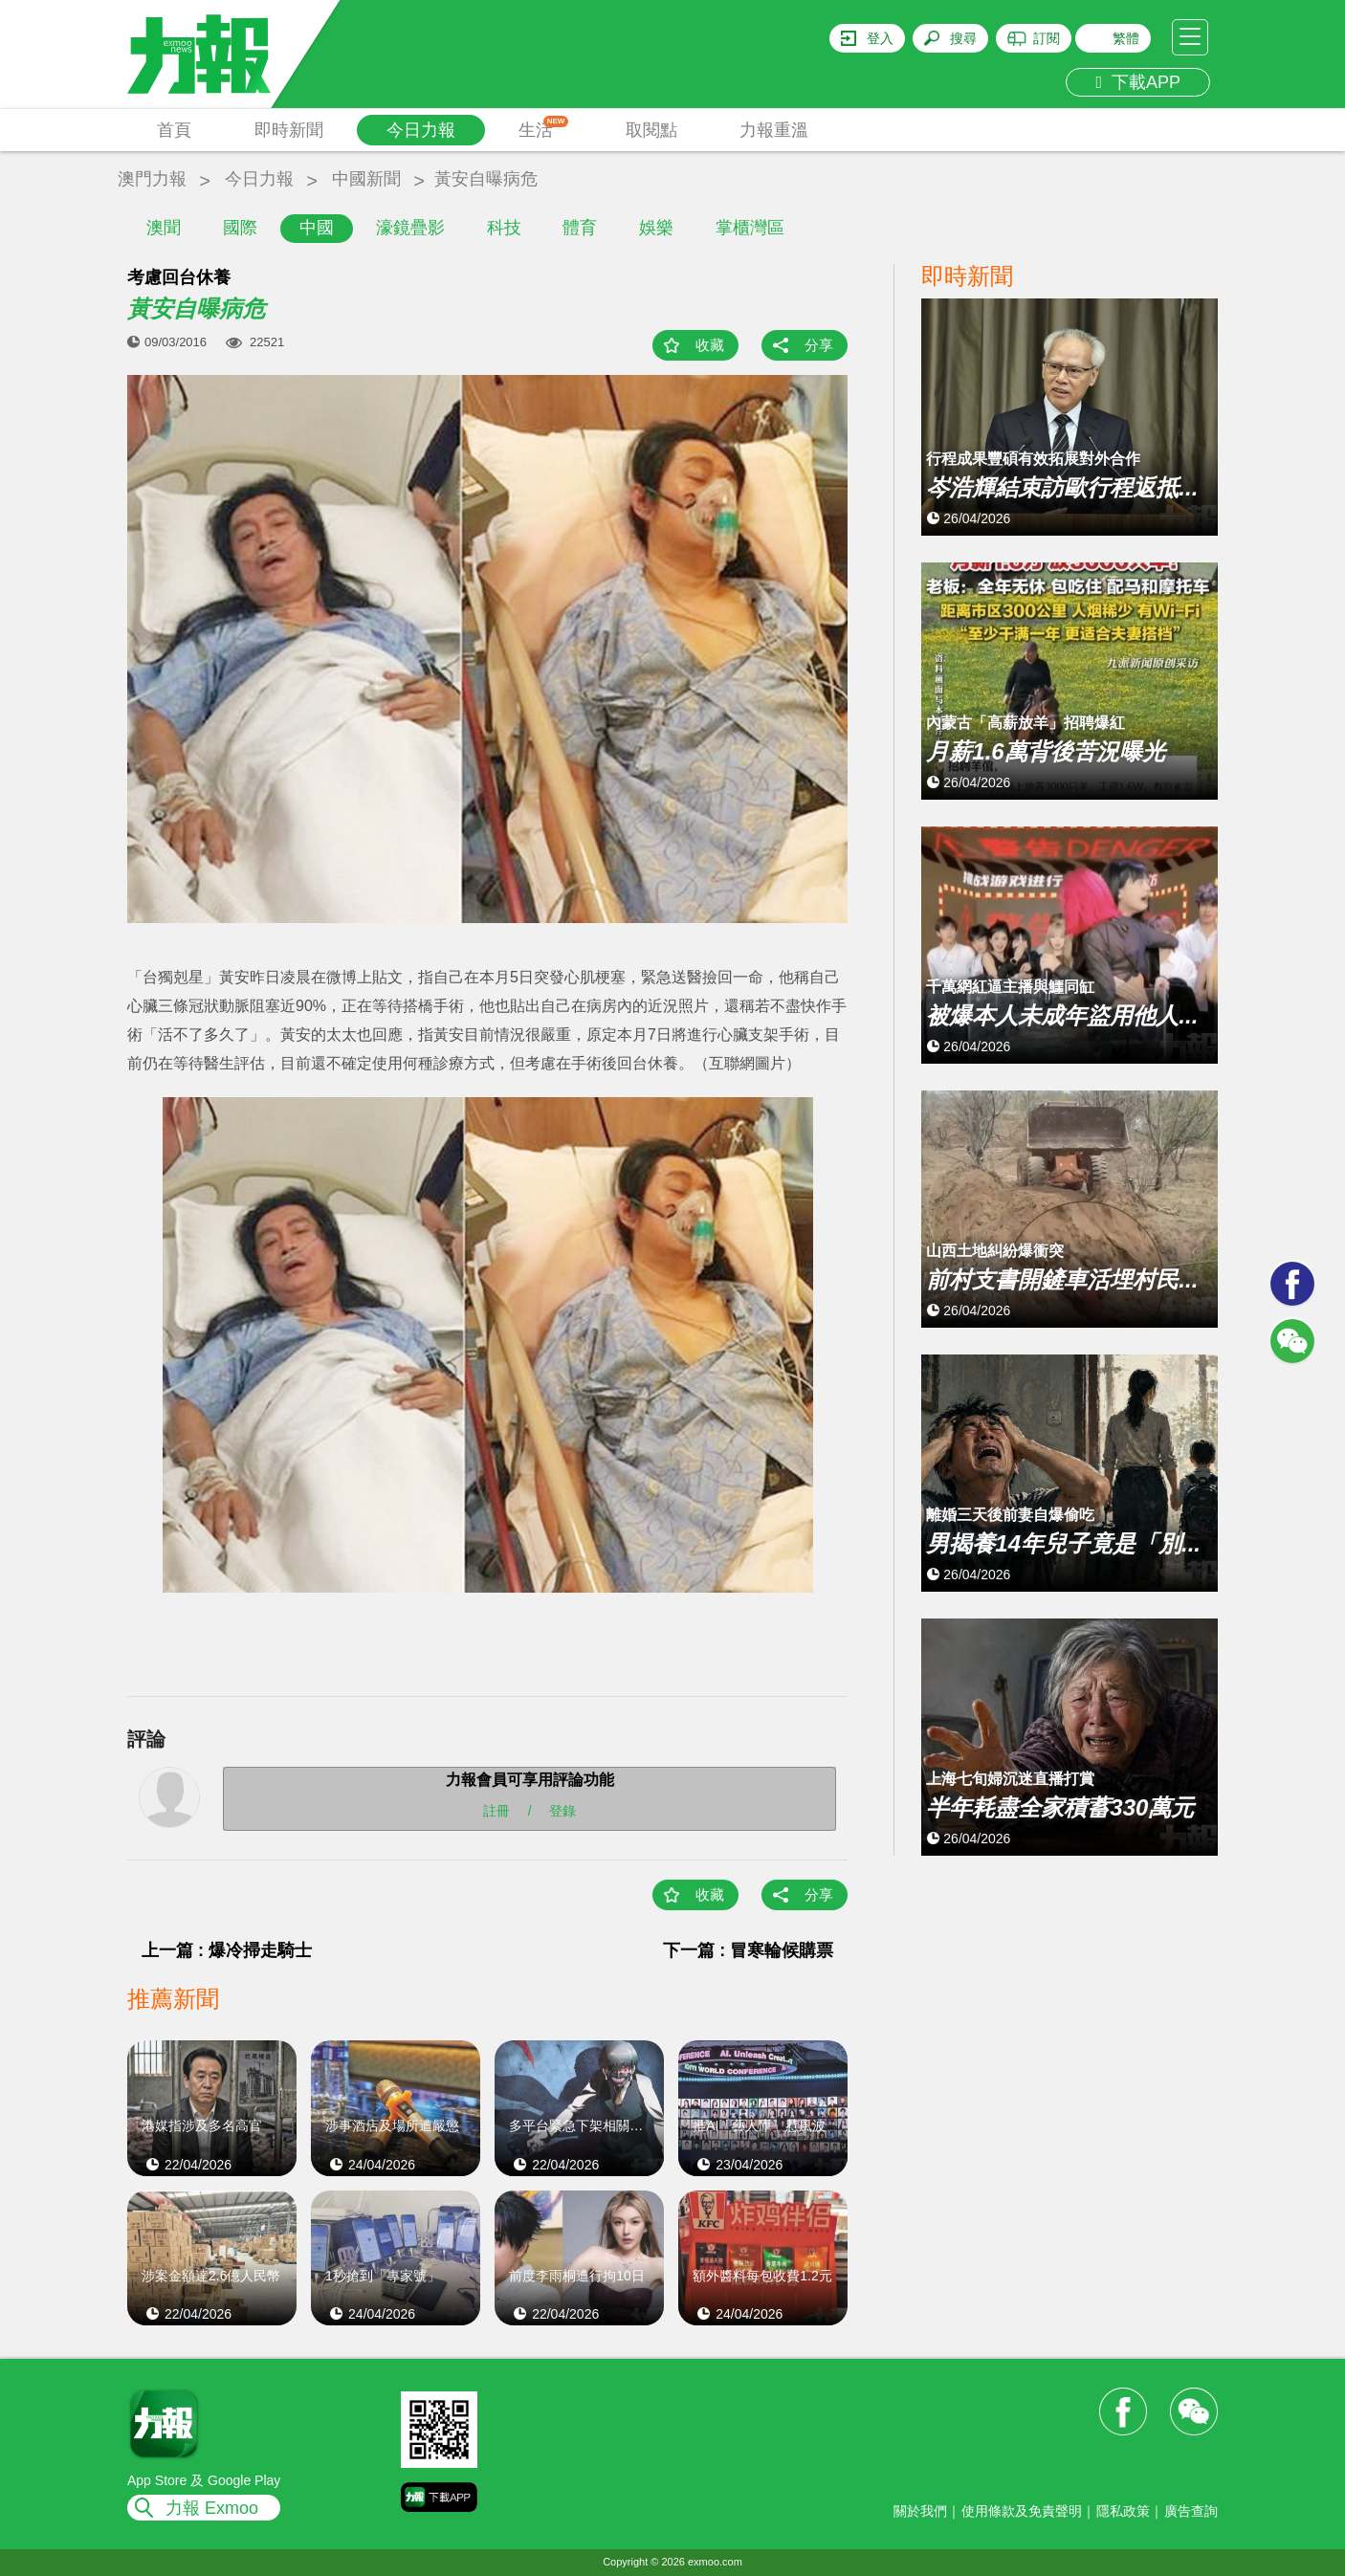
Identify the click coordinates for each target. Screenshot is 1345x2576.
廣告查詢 (1191, 2511)
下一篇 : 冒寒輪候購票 (748, 1950)
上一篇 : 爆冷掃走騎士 (227, 1950)
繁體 (1126, 38)
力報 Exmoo (211, 2508)
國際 (240, 227)
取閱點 (651, 130)
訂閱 (1046, 38)
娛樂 (656, 227)
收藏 (709, 345)
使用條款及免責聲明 (1021, 2511)
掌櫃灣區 (750, 227)
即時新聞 (288, 130)
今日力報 (420, 130)
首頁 (174, 130)
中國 (316, 227)
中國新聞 (366, 178)
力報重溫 (773, 130)
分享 (819, 345)
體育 (579, 227)
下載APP (1137, 82)
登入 (880, 38)
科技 (504, 227)
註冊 (496, 1809)
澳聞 (163, 227)
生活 (543, 128)
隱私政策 (1123, 2511)
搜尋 (963, 38)
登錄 (562, 1809)
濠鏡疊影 (410, 227)
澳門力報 (152, 178)
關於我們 (920, 2511)
